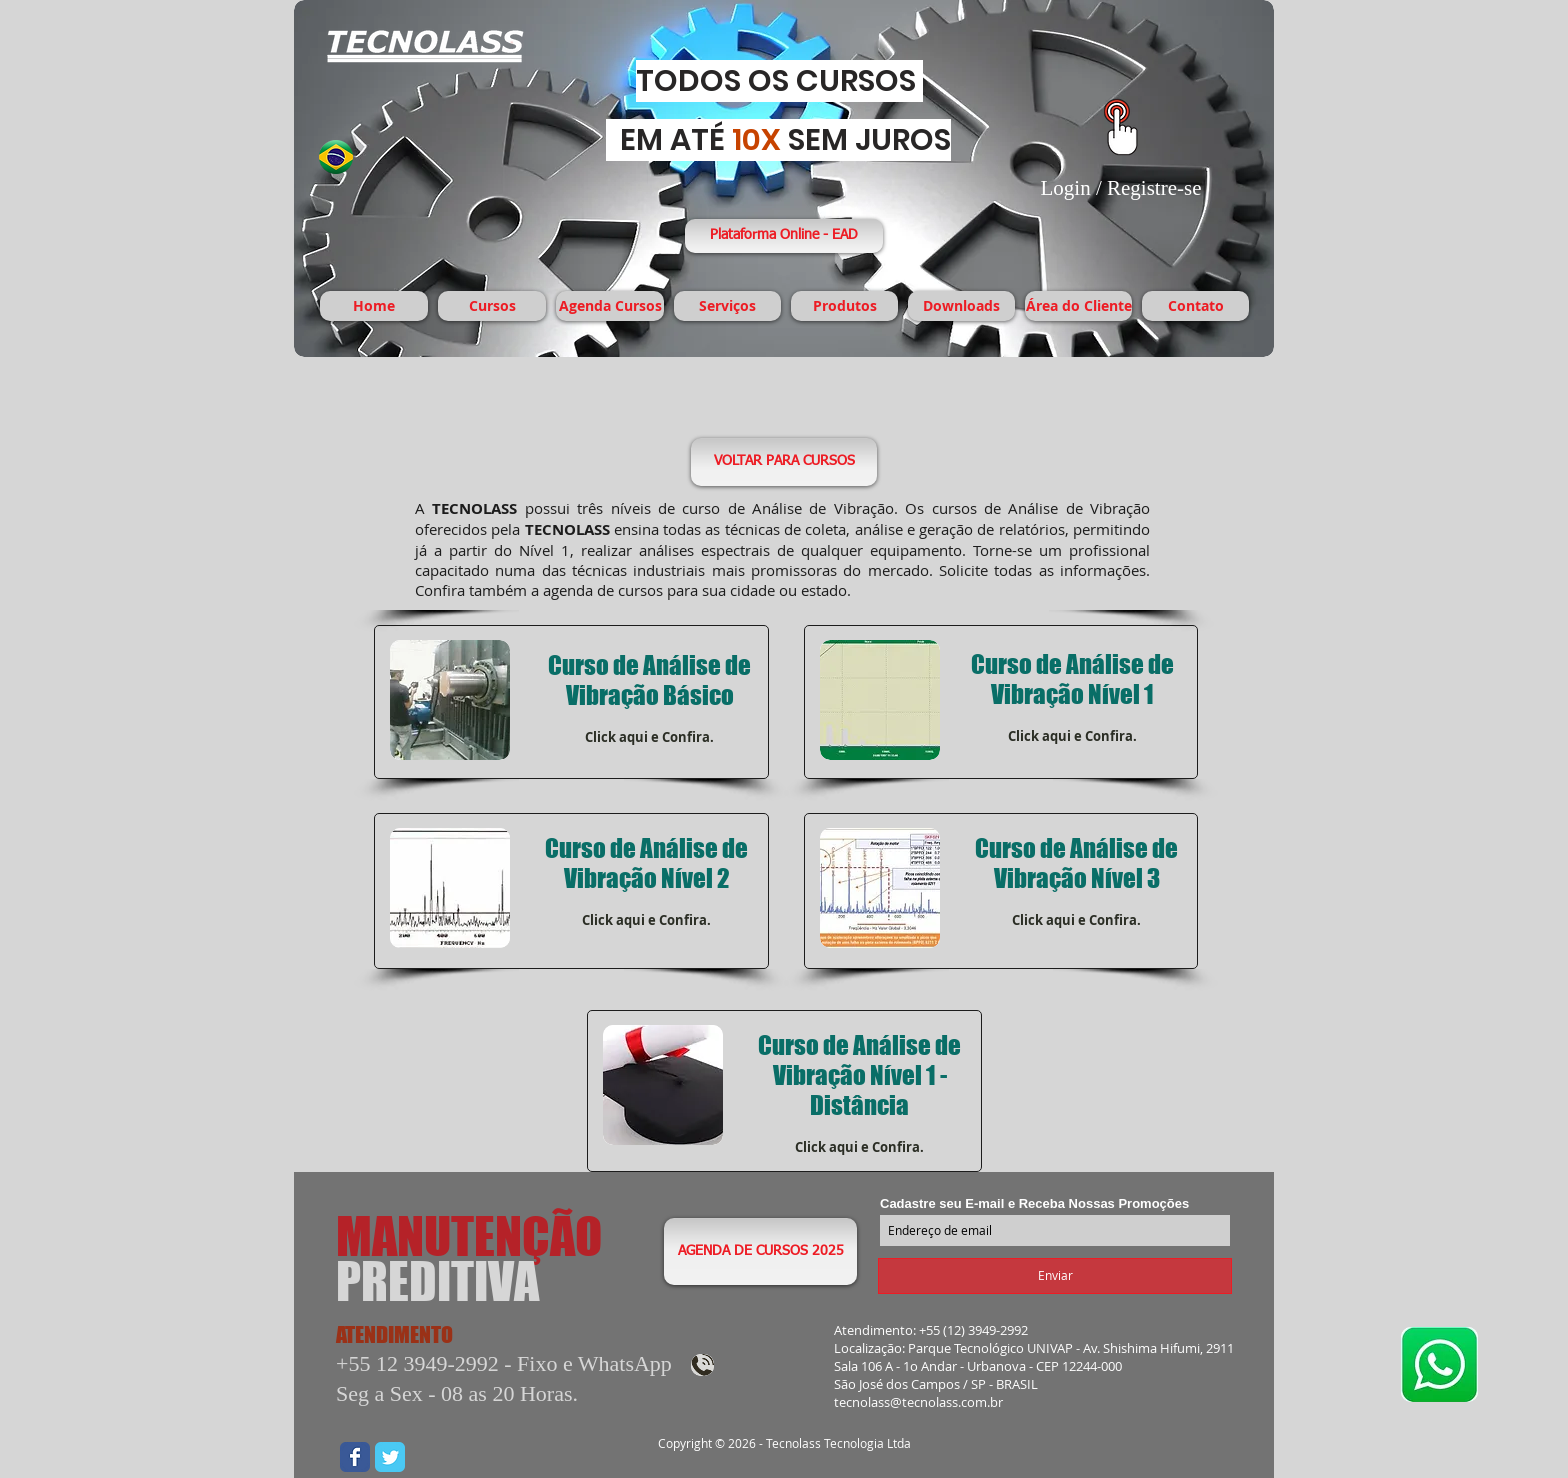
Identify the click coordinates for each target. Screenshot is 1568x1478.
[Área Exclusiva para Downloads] (1121, 127)
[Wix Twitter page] (390, 1457)
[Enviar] (1055, 1276)
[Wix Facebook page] (355, 1457)
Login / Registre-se (1121, 188)
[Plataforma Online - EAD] (784, 236)
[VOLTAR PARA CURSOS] (784, 462)
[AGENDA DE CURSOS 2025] (760, 1251)
